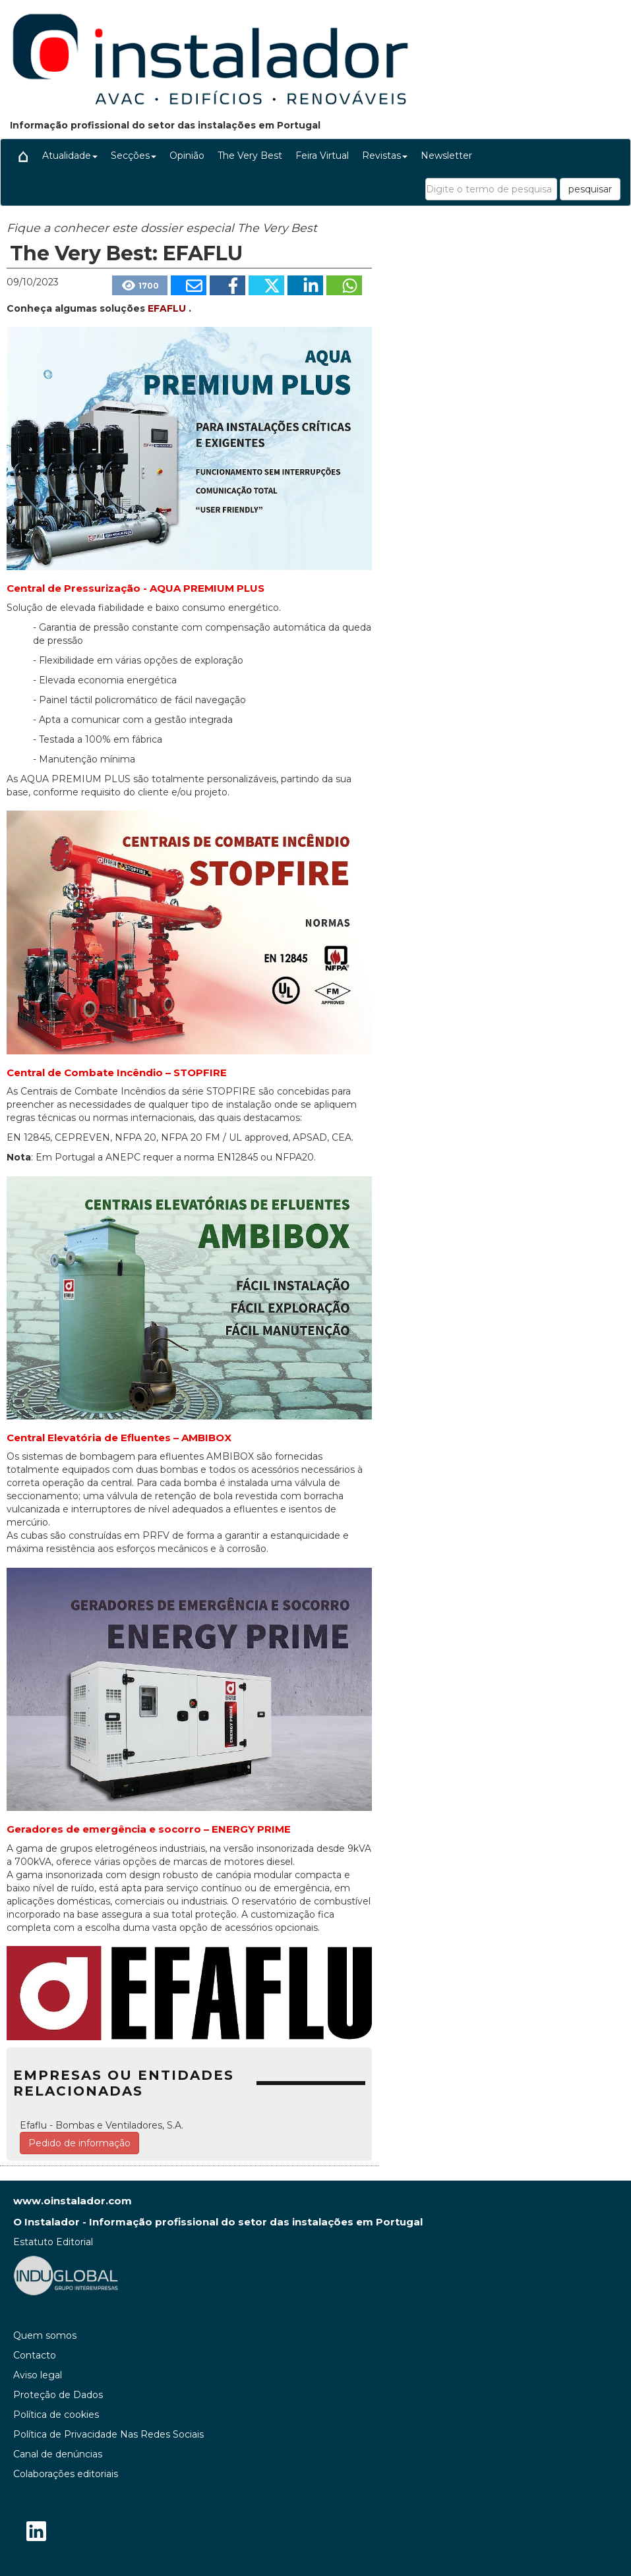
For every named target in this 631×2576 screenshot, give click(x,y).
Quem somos (44, 2335)
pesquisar (590, 189)
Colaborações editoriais (65, 2474)
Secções (133, 155)
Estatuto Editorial (53, 2242)
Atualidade (70, 155)
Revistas (384, 155)
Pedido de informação (79, 2143)
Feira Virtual (322, 155)
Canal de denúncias (57, 2454)
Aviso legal (37, 2375)
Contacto (34, 2355)
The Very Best (250, 155)
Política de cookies (56, 2414)
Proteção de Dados (58, 2395)
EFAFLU (168, 308)
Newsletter (446, 155)
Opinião (186, 155)
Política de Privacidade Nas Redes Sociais (108, 2434)
